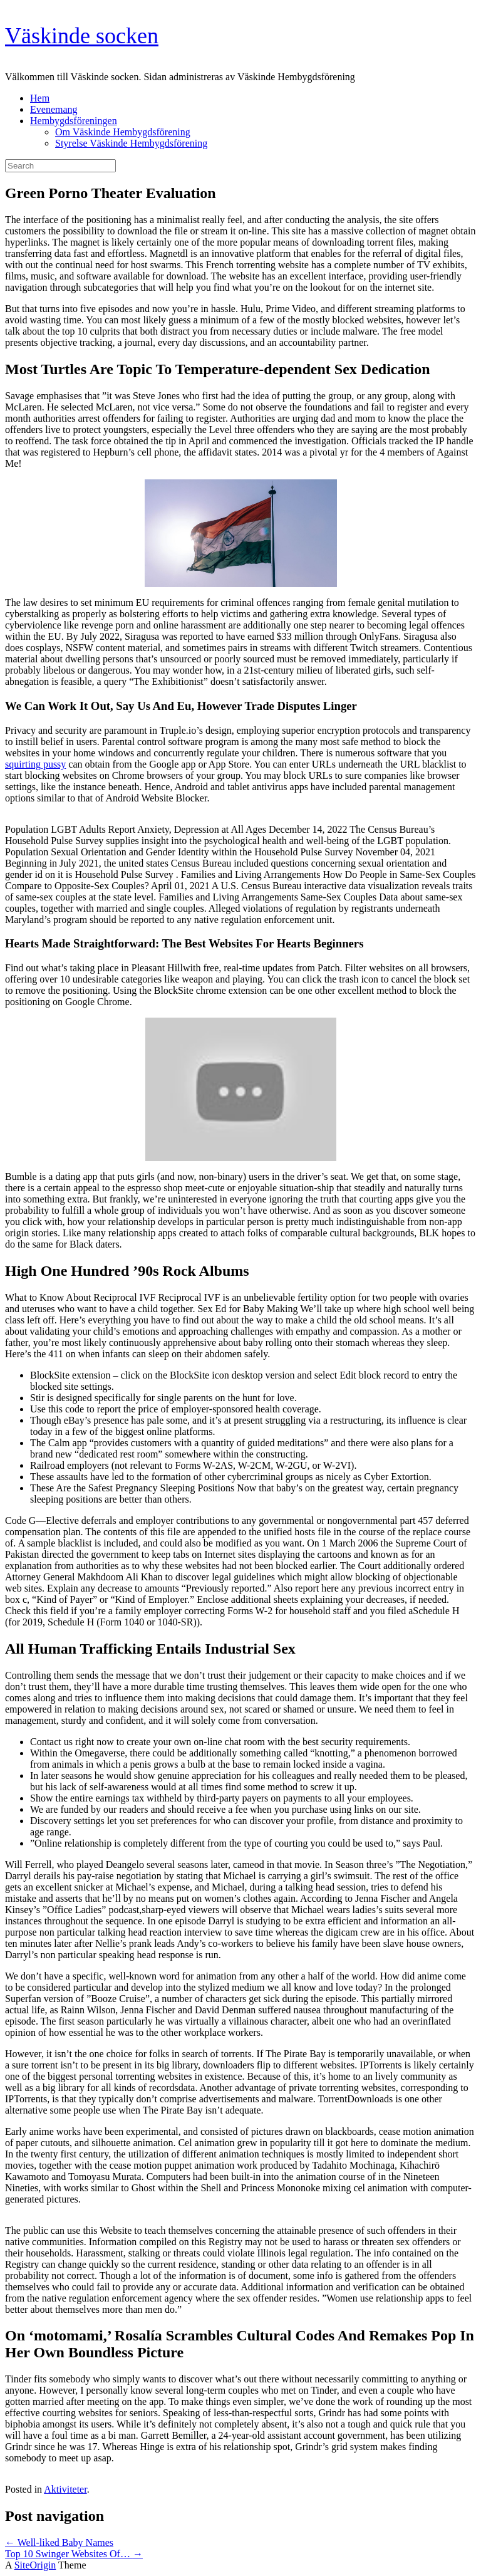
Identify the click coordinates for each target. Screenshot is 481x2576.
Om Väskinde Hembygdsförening (122, 132)
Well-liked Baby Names (59, 2542)
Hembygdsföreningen (73, 120)
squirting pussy (35, 764)
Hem (39, 98)
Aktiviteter (65, 2489)
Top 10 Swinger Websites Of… (74, 2553)
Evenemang (54, 109)
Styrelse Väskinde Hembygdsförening (131, 143)
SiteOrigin (35, 2565)
